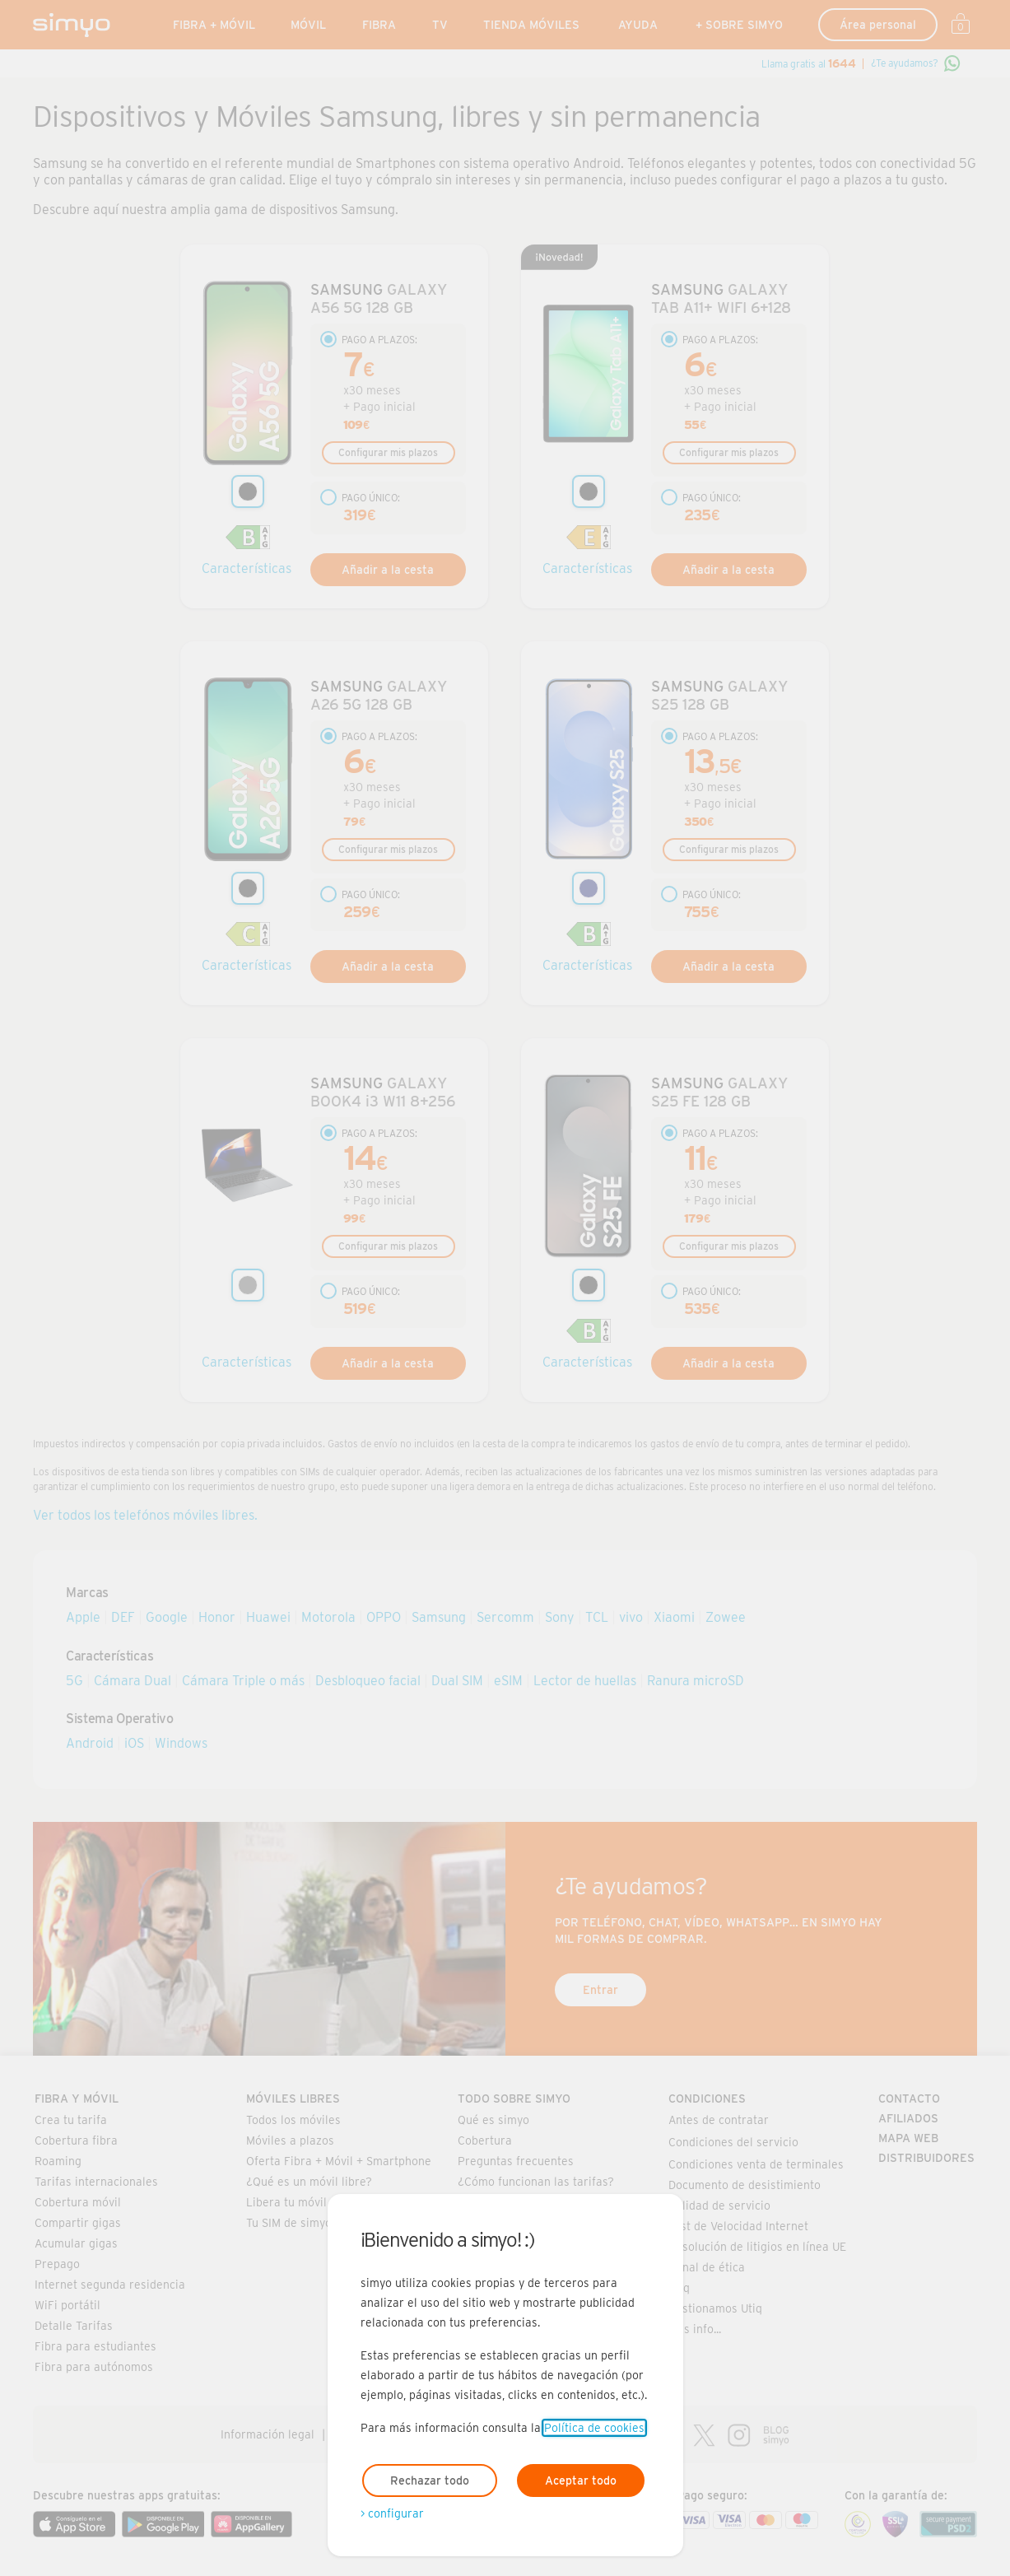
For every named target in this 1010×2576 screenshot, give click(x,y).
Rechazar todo (429, 2480)
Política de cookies (594, 2427)
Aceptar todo (581, 2480)
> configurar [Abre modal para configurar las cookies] (392, 2513)
